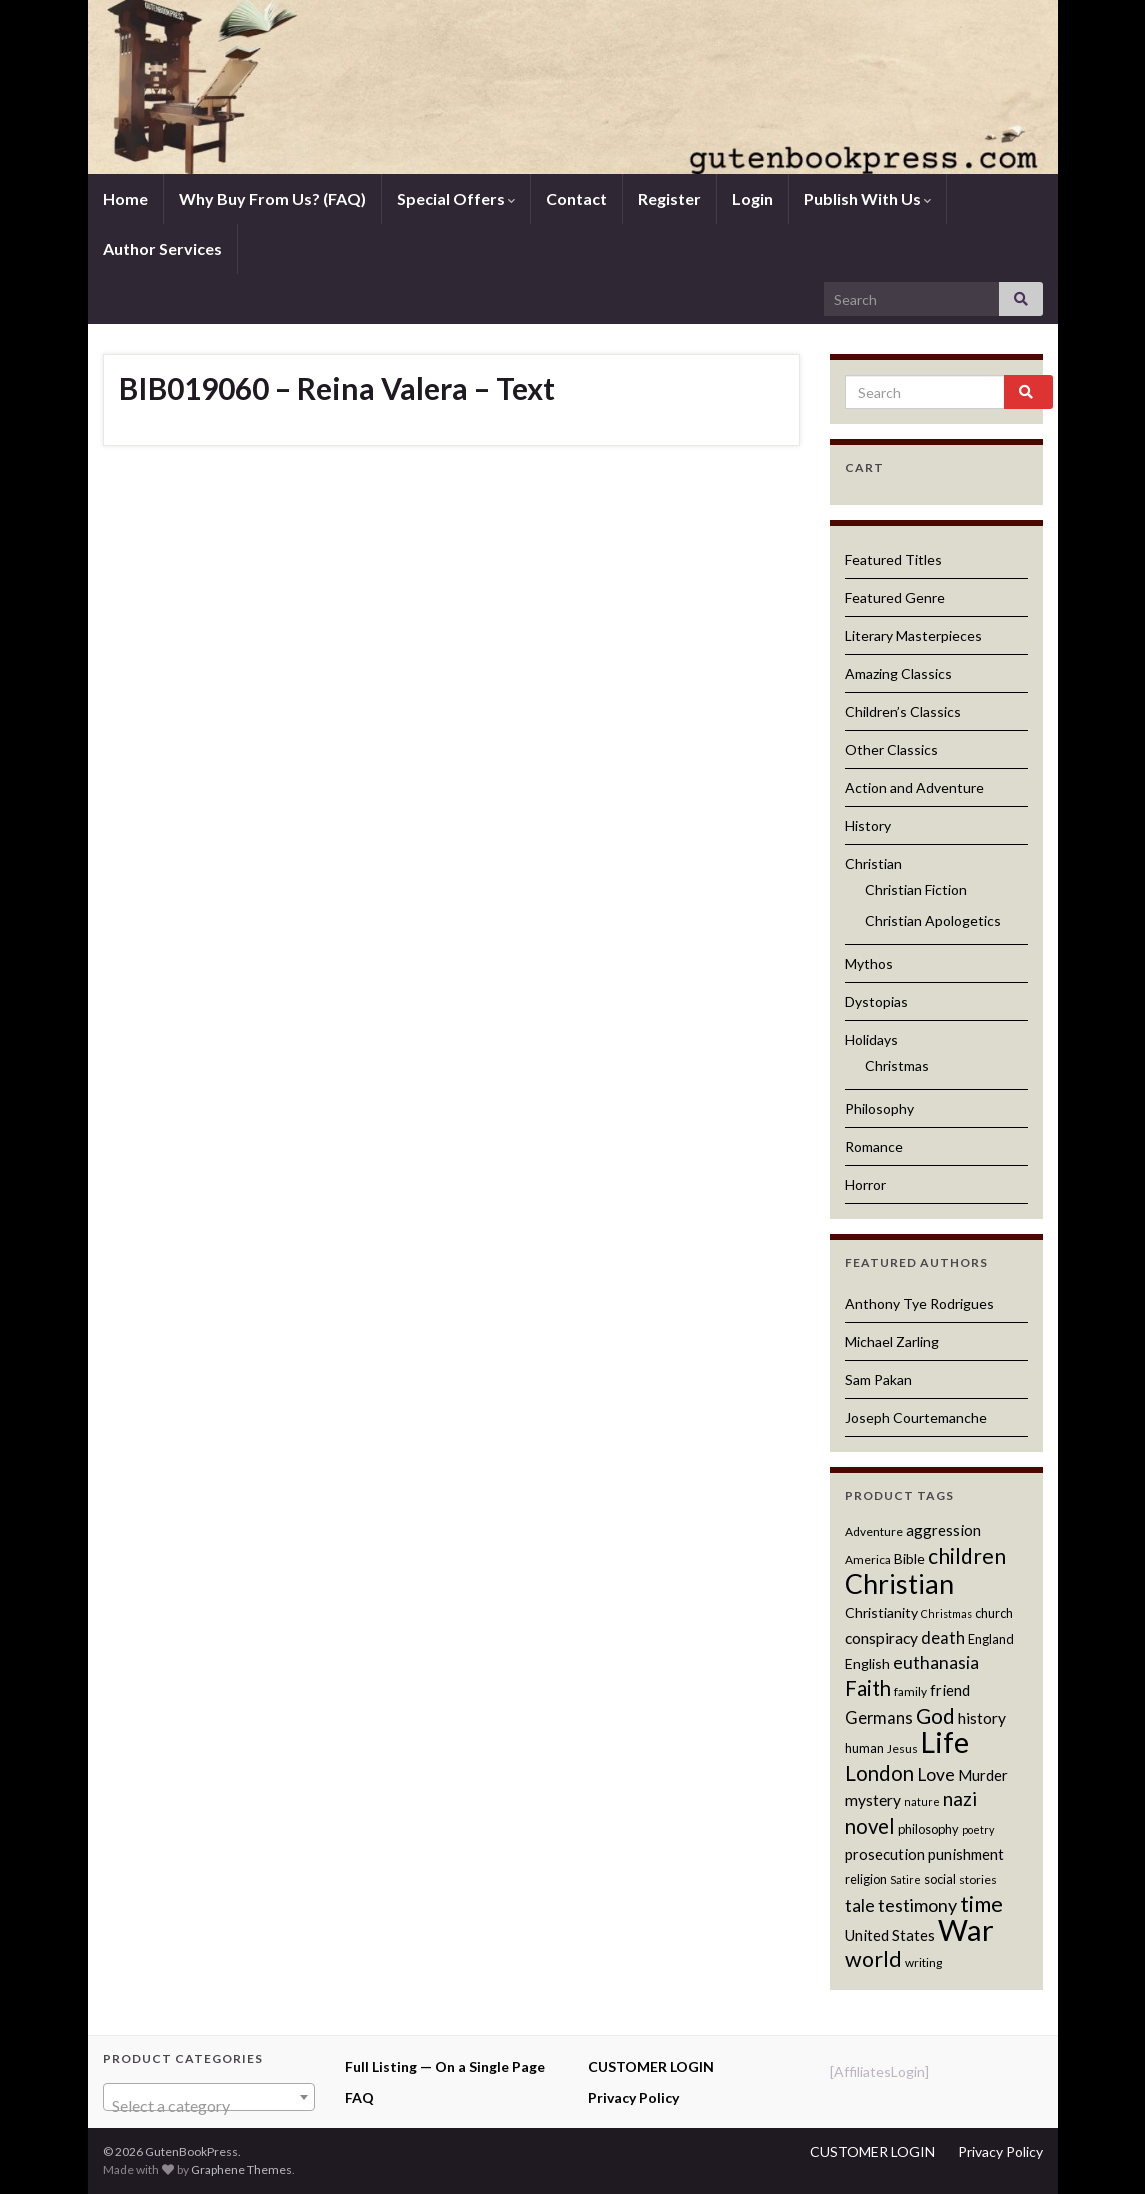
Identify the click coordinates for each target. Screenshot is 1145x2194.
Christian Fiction (916, 889)
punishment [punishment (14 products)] (966, 1854)
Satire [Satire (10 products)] (905, 1879)
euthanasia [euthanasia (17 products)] (936, 1662)
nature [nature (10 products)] (922, 1801)
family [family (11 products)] (910, 1691)
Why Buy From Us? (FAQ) (272, 198)
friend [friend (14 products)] (950, 1690)
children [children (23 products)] (967, 1555)
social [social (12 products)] (940, 1879)
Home (125, 198)
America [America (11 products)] (868, 1559)
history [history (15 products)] (982, 1718)
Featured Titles (893, 559)
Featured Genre (895, 597)
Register (669, 198)
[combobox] (209, 2097)
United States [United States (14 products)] (890, 1935)
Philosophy (879, 1108)
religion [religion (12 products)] (866, 1879)
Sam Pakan (878, 1379)
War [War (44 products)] (966, 1929)
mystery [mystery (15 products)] (873, 1800)
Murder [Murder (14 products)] (983, 1775)
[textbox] (209, 2106)
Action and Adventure (914, 787)
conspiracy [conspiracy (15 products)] (881, 1638)
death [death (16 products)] (943, 1638)
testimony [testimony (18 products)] (917, 1905)
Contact (576, 198)
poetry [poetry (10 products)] (978, 1829)
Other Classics (891, 749)
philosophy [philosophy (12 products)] (928, 1829)
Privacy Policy (633, 2097)
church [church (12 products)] (994, 1613)
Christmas (897, 1065)
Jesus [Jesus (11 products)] (902, 1748)
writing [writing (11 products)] (923, 1962)
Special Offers (456, 198)
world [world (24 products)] (873, 1959)
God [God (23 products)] (935, 1715)
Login (752, 198)
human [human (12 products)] (864, 1748)
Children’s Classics (903, 711)
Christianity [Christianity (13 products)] (881, 1612)
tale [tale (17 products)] (860, 1905)
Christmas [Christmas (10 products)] (946, 1613)
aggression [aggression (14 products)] (943, 1530)
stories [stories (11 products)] (978, 1879)
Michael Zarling (892, 1341)
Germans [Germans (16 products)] (879, 1718)
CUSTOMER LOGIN (651, 2066)
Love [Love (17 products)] (936, 1774)
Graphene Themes (241, 2169)
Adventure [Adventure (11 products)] (874, 1531)
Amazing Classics (898, 673)
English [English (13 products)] (867, 1663)
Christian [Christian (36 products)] (899, 1583)
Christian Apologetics (933, 920)
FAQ (359, 2097)
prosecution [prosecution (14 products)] (885, 1854)
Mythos (869, 963)
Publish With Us (867, 198)
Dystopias (876, 1001)
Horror (865, 1184)
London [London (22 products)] (879, 1773)
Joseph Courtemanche (916, 1417)
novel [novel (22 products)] (870, 1826)
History (868, 825)
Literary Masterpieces (913, 635)
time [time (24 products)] (981, 1904)
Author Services (162, 248)
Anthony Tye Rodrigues (919, 1303)
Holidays (871, 1039)
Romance (874, 1146)
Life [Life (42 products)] (945, 1742)
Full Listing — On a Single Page (445, 2066)
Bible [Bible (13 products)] (909, 1558)
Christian (873, 863)
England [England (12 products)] (991, 1639)
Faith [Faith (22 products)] (868, 1688)
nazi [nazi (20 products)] (960, 1798)
